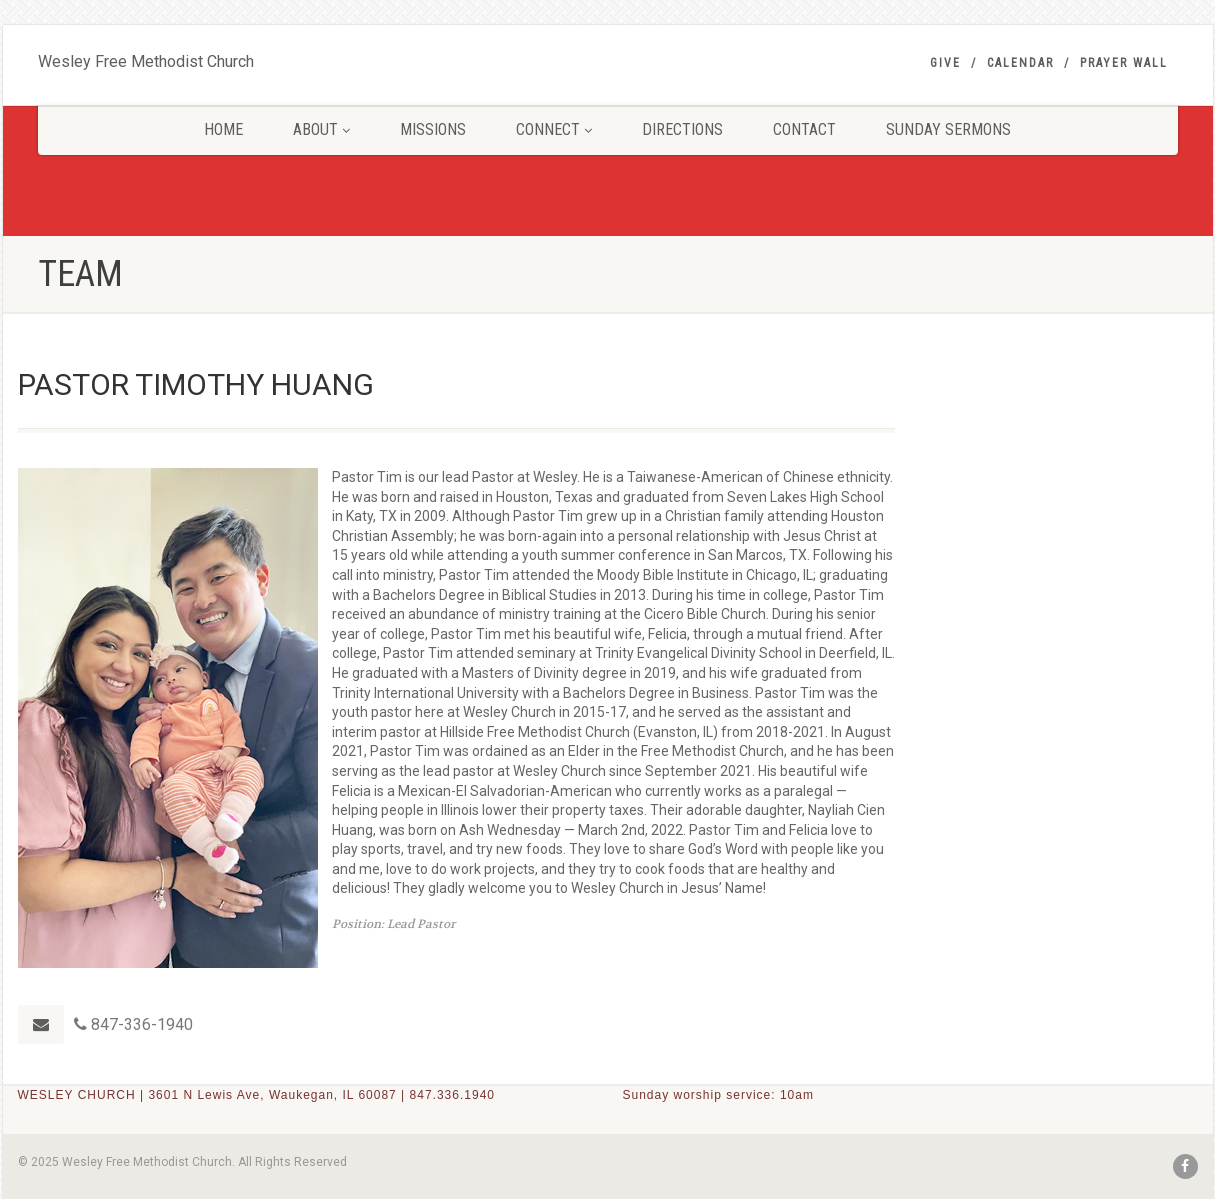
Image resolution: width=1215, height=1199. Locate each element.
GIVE (945, 63)
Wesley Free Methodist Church (146, 57)
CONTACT (804, 129)
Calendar (1020, 63)
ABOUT (321, 129)
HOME (223, 129)
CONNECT (554, 129)
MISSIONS (433, 129)
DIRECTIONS (682, 129)
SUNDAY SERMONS (948, 129)
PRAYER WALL (1124, 63)
